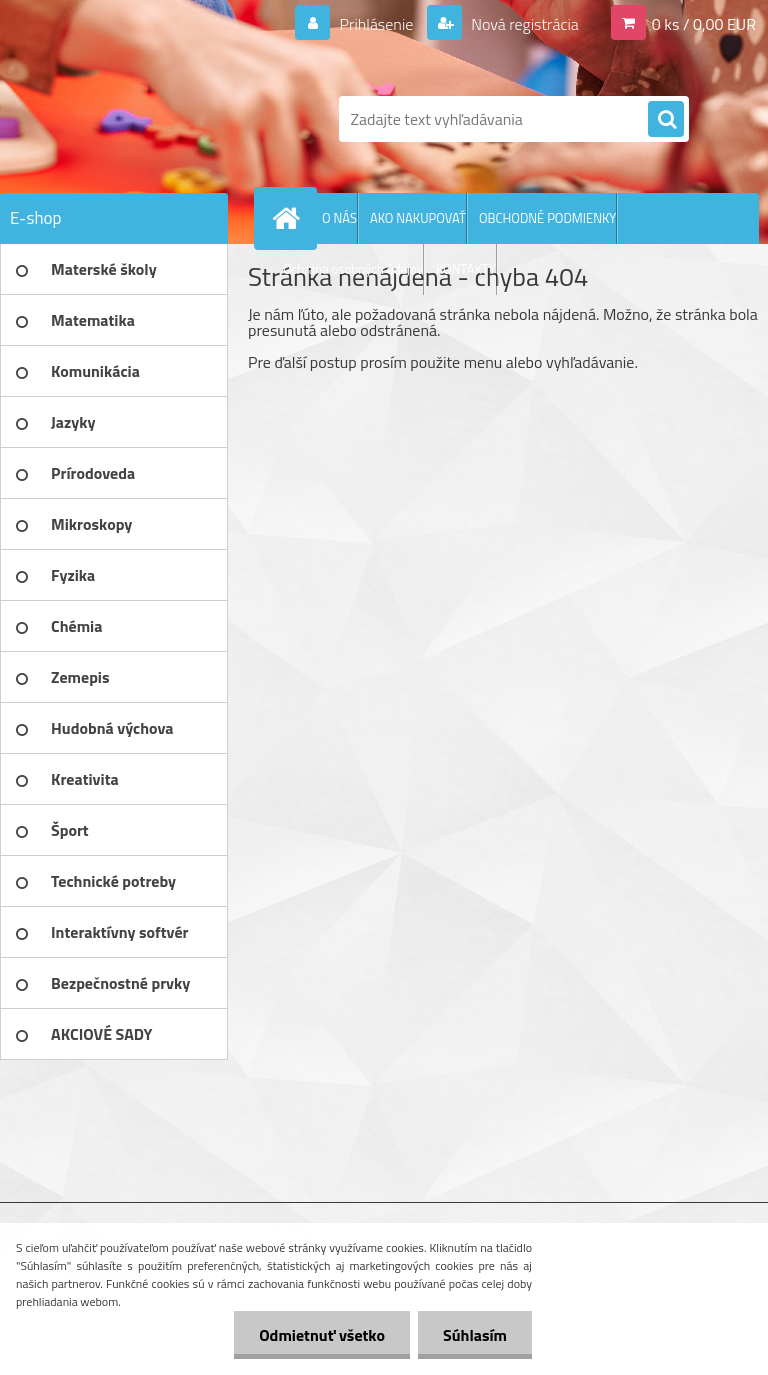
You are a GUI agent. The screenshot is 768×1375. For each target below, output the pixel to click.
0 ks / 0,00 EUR (704, 24)
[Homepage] (290, 218)
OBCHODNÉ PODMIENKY (547, 218)
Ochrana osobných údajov (353, 269)
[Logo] (137, 119)
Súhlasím (475, 1335)
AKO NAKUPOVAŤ (418, 218)
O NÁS (339, 218)
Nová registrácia (523, 24)
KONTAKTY (466, 269)
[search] (666, 120)
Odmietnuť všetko (322, 1335)
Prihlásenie (376, 24)
